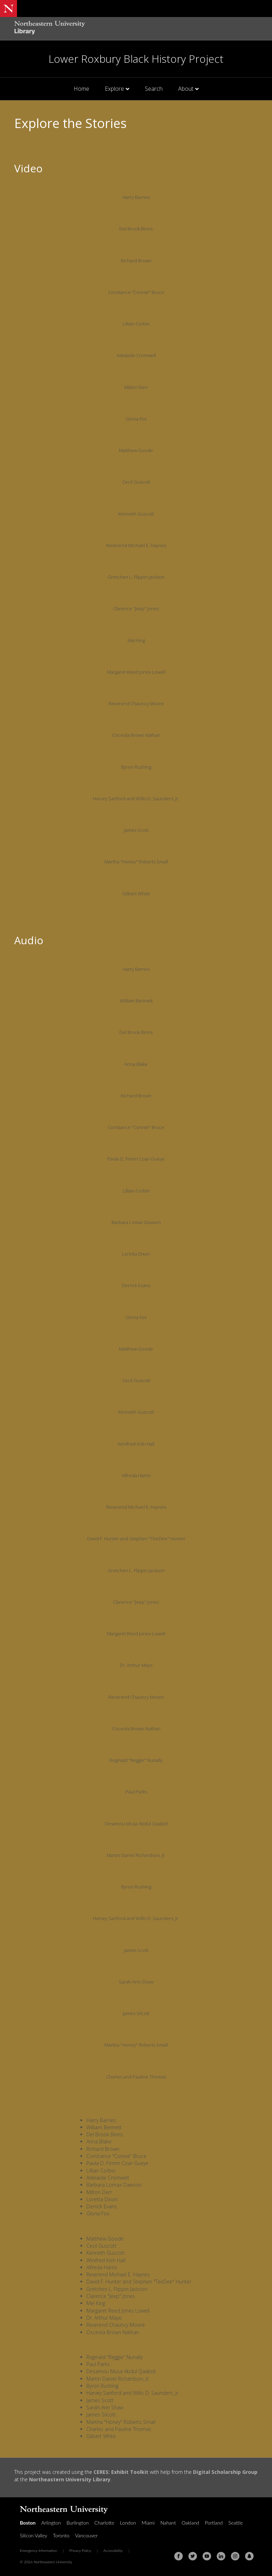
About (185, 89)
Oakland (190, 2523)
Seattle (235, 2523)
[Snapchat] (249, 2556)
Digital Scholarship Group (225, 2472)
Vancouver (86, 2535)
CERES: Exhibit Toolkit (121, 2472)
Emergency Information (38, 2550)
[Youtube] (207, 2556)
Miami (148, 2523)
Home (81, 89)
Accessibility (113, 2550)
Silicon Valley (33, 2535)
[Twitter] (192, 2556)
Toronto (61, 2535)
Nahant (168, 2523)
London (128, 2523)
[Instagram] (235, 2556)
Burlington (78, 2523)
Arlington (51, 2523)
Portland (214, 2523)
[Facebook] (178, 2556)
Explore (114, 89)
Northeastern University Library (69, 2479)
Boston (27, 2523)
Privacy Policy (80, 2550)
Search (154, 89)
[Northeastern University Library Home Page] (49, 29)
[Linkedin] (221, 2556)
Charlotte (104, 2523)
